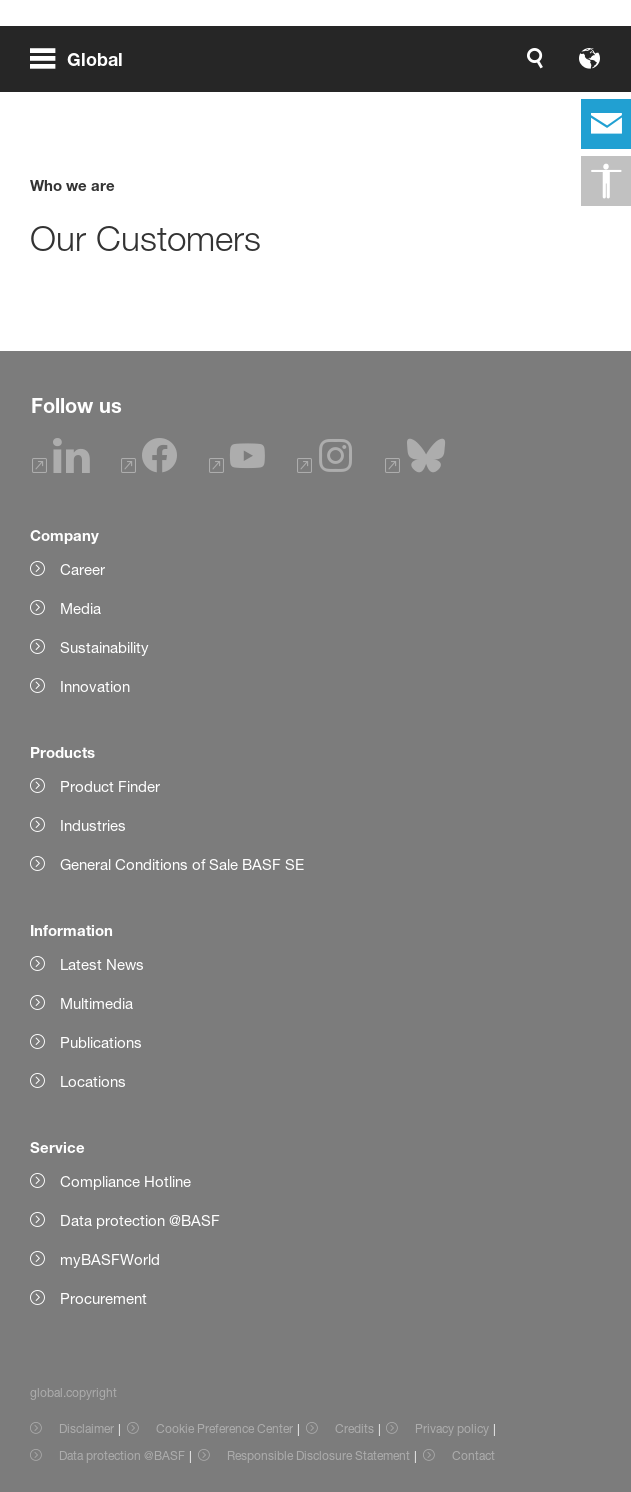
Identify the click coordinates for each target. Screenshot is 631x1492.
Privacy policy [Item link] (452, 1428)
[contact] (606, 124)
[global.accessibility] (606, 181)
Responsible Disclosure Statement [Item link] (318, 1455)
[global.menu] (84, 58)
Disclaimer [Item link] (86, 1428)
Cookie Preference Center (224, 1428)
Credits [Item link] (354, 1428)
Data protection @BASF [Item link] (122, 1455)
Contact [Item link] (473, 1455)
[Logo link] (537, 58)
